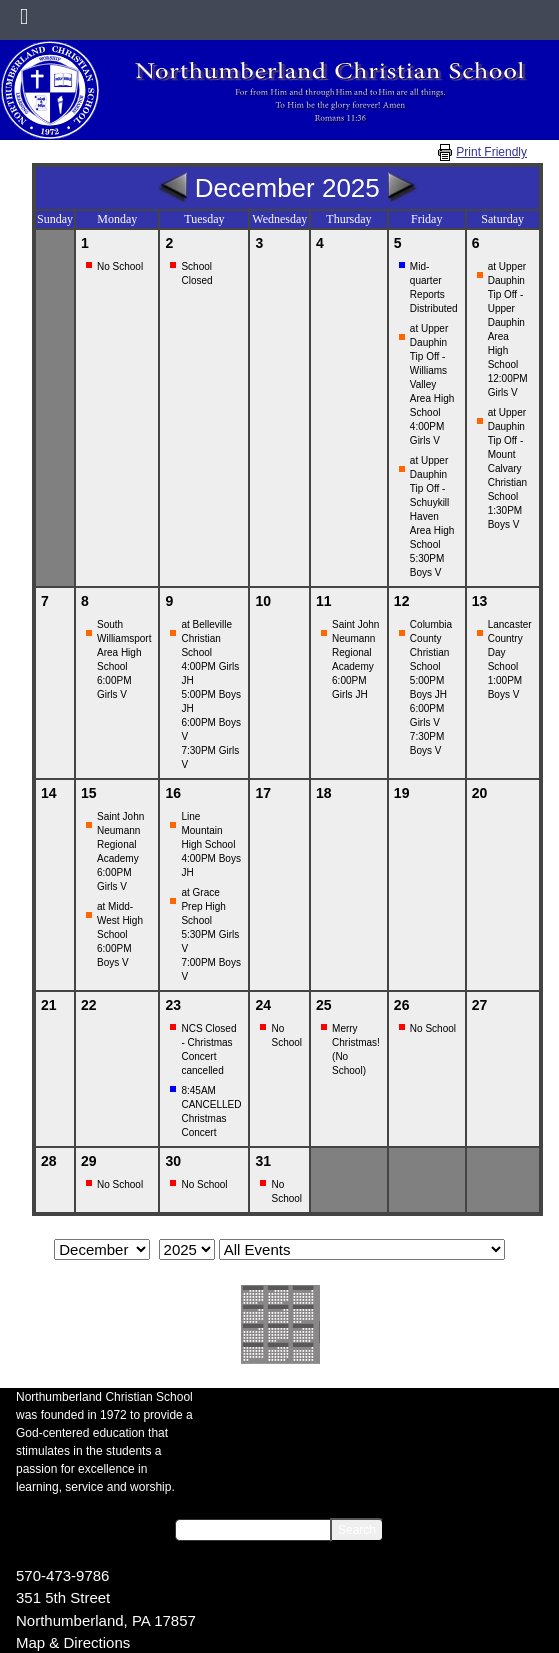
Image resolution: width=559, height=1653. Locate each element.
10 (263, 601)
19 (402, 793)
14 (49, 793)
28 (49, 1161)
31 (263, 1161)
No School (120, 266)
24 (263, 1005)
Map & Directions (73, 1642)
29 (89, 1161)
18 (324, 793)
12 (402, 601)
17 (263, 793)
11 (324, 601)
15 (89, 793)
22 (89, 1005)
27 (480, 1005)
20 (480, 793)
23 (173, 1005)
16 (173, 793)
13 (480, 601)
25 (324, 1005)
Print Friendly (491, 152)
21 (49, 1005)
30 (173, 1161)
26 (402, 1005)
